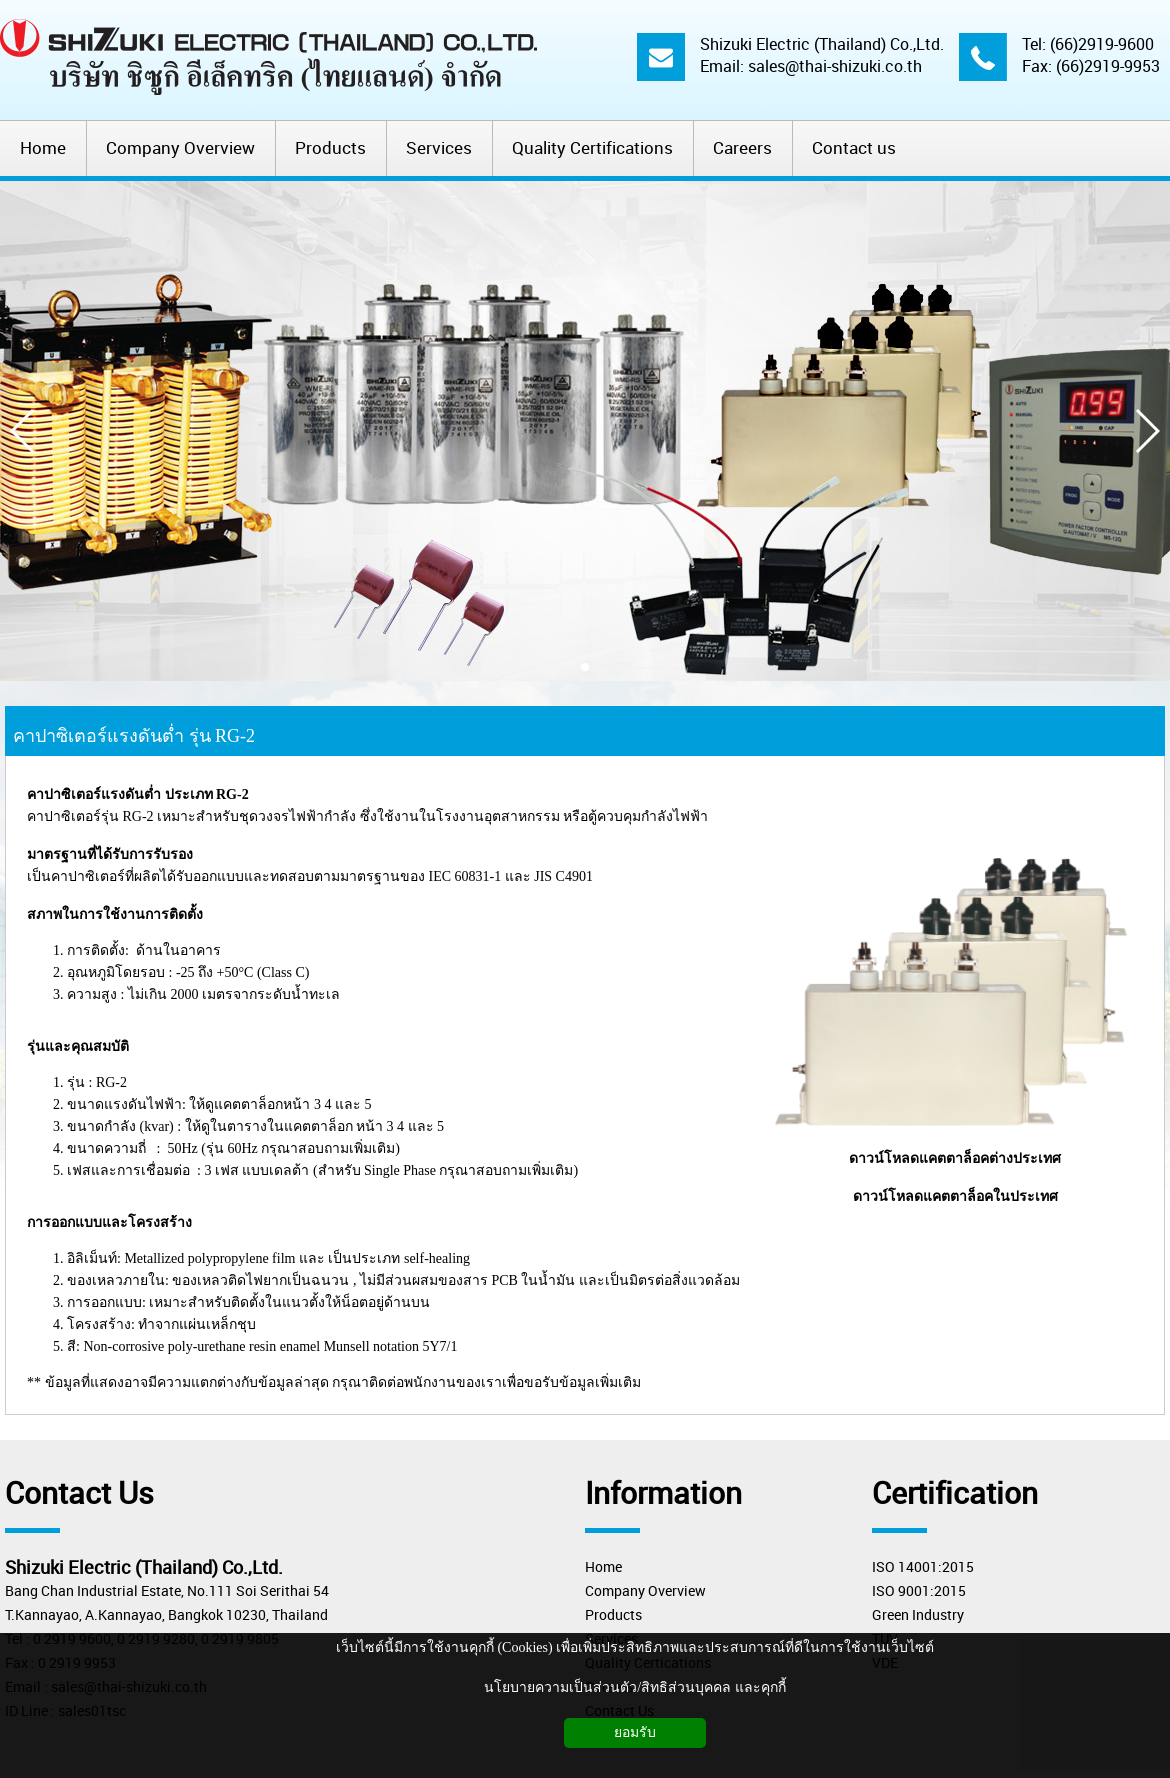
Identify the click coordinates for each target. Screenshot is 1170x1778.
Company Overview (645, 1590)
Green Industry (918, 1614)
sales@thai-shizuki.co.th (835, 66)
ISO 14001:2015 (923, 1566)
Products (613, 1614)
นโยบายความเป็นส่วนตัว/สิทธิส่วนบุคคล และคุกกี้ (634, 1687)
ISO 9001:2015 (919, 1590)
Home (603, 1566)
